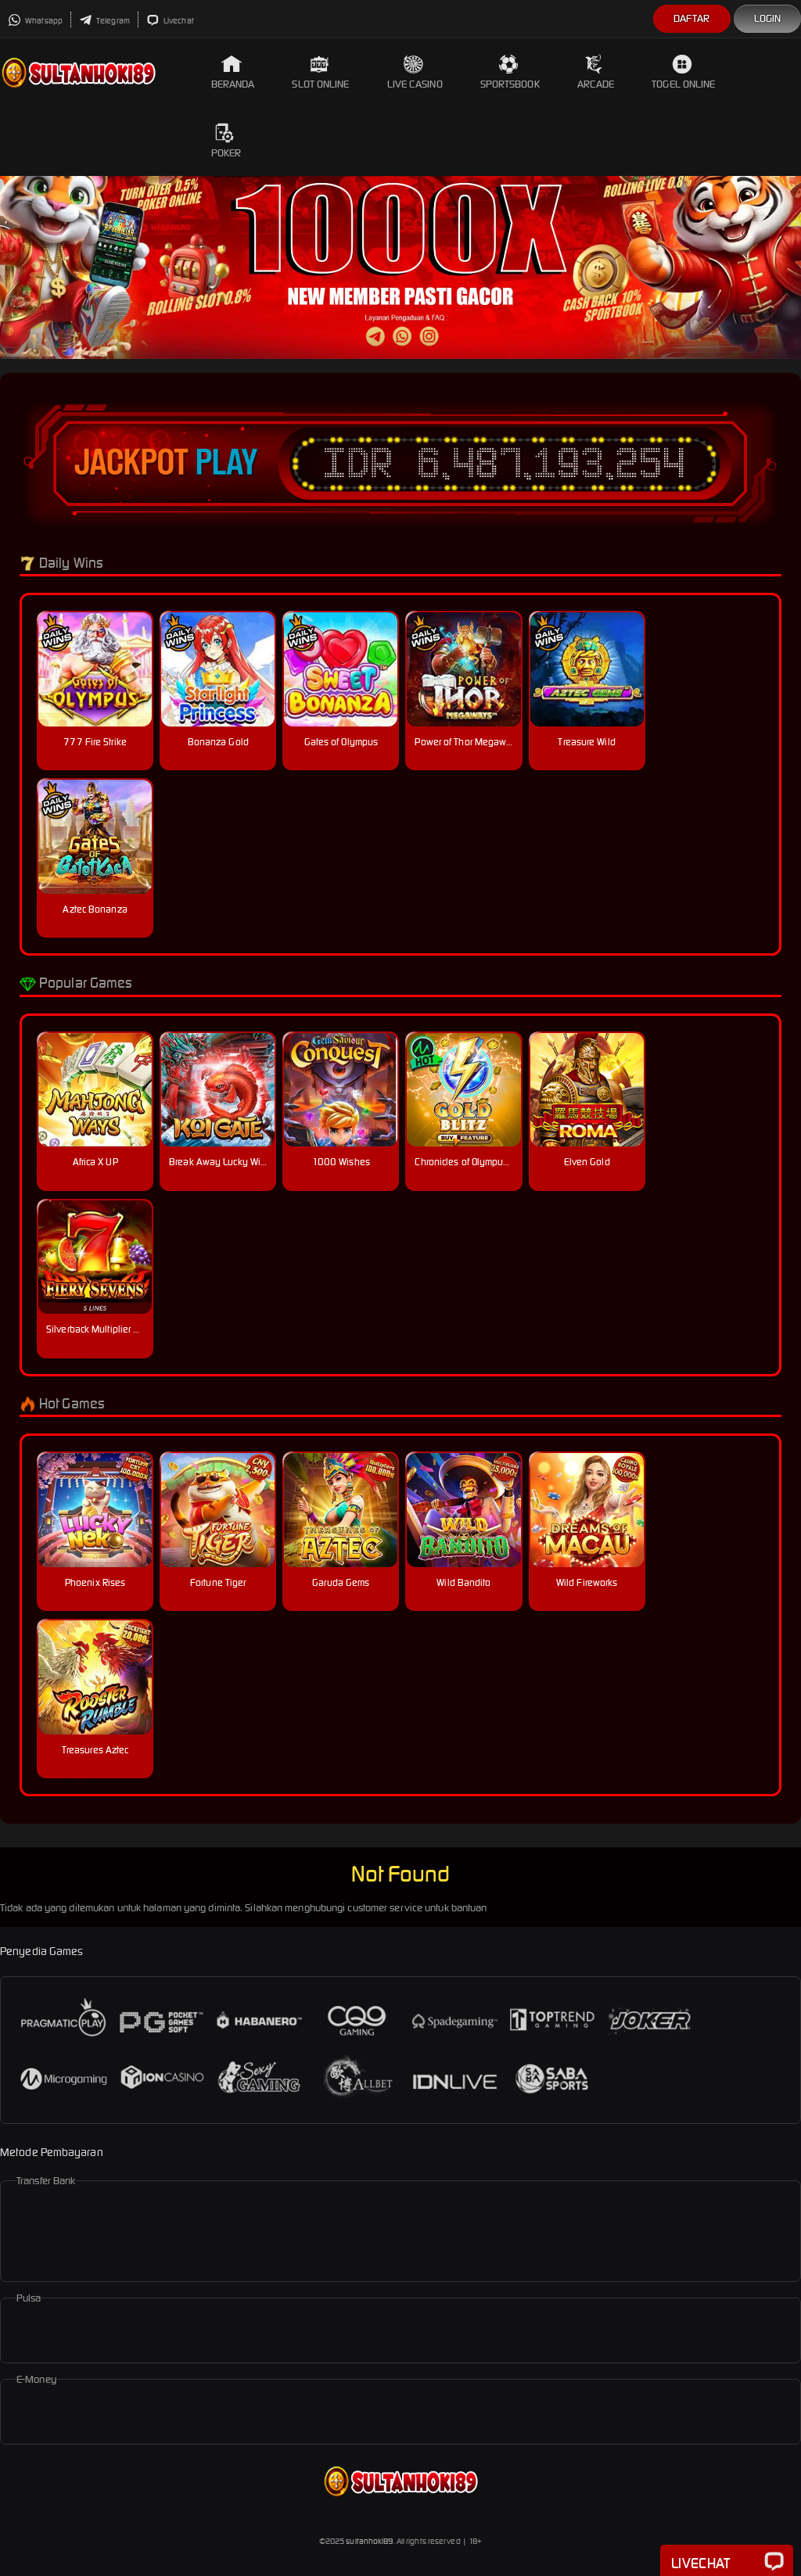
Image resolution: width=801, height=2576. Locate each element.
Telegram (104, 21)
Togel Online (683, 72)
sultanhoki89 (369, 2541)
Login (767, 18)
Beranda (233, 72)
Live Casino (415, 72)
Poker (226, 141)
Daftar (691, 18)
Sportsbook (510, 72)
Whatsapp (35, 21)
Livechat (170, 21)
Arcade (596, 72)
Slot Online (320, 72)
